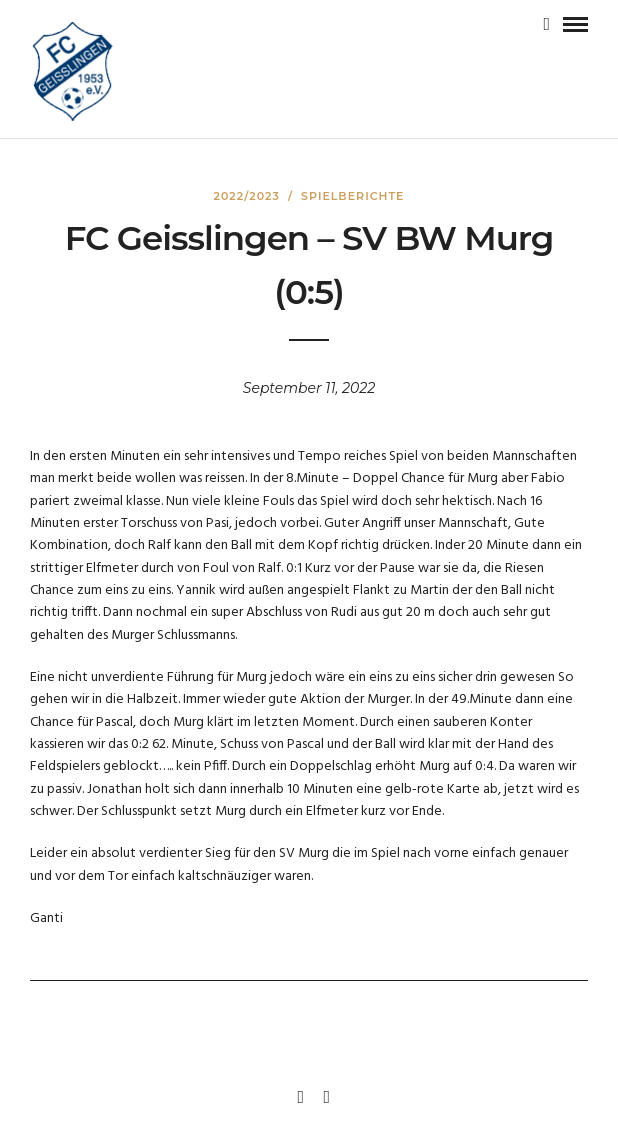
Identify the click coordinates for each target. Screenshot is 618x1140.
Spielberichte (352, 196)
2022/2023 (247, 196)
